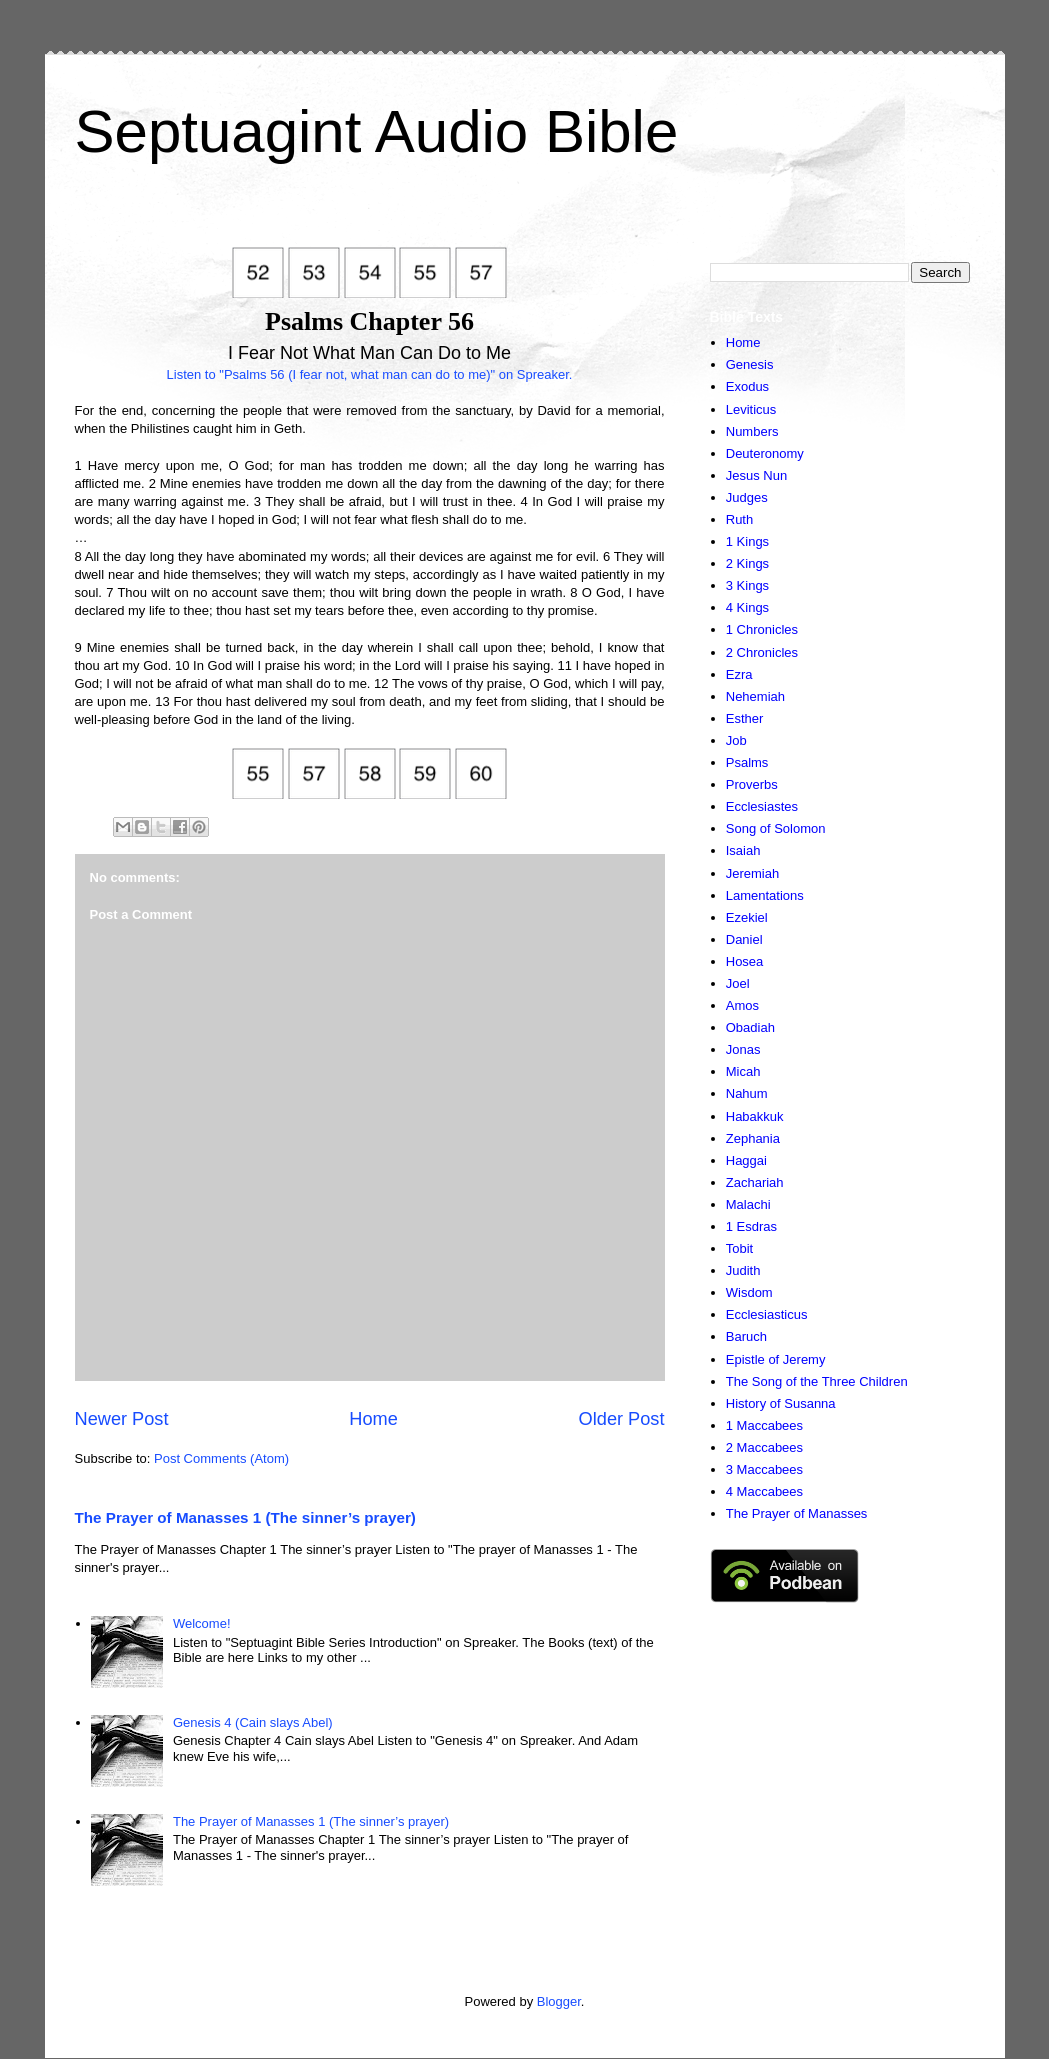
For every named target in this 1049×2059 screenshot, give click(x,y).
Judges (747, 497)
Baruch (746, 1336)
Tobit (739, 1248)
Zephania (753, 1138)
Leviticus (751, 409)
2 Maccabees (764, 1447)
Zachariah (755, 1182)
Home (373, 1419)
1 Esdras (751, 1226)
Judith (743, 1270)
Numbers (752, 431)
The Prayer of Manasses (797, 1513)
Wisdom (749, 1292)
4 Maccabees (764, 1491)
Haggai (746, 1160)
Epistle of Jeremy (776, 1359)
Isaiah (743, 850)
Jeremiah (752, 873)
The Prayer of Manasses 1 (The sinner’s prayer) (245, 1517)
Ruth (739, 519)
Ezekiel (747, 917)
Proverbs (752, 784)
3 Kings (747, 585)
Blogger (559, 2001)
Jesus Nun (756, 475)
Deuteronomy (765, 453)
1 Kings (747, 541)
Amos (742, 1005)
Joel (738, 983)
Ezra (739, 674)
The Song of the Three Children (817, 1381)
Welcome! (202, 1623)
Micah (743, 1071)
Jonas (743, 1049)
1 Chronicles (762, 629)
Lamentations (765, 895)
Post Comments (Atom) (221, 1458)
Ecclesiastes (762, 806)
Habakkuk (755, 1116)
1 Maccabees (764, 1425)
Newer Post (122, 1419)
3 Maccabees (764, 1469)
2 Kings (747, 563)
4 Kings (747, 607)
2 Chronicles (762, 652)
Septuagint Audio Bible (377, 131)
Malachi (748, 1204)
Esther (745, 718)
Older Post (622, 1419)
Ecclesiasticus (767, 1314)
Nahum (747, 1093)
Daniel (744, 939)
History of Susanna (781, 1403)
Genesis (750, 364)
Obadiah (750, 1027)
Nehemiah (755, 696)
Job (736, 740)
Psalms (747, 762)
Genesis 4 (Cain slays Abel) (253, 1722)
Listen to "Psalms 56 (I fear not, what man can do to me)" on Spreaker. (370, 374)
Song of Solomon (776, 828)
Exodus (747, 386)
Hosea (745, 961)
